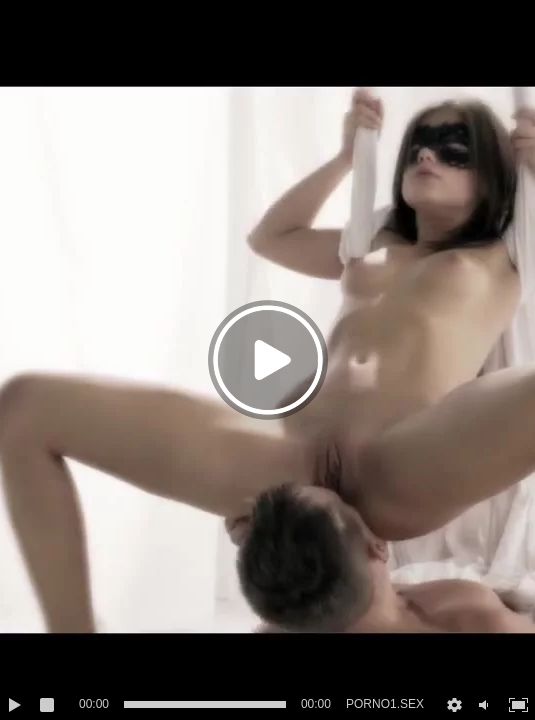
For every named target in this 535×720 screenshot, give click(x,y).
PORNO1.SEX (385, 704)
